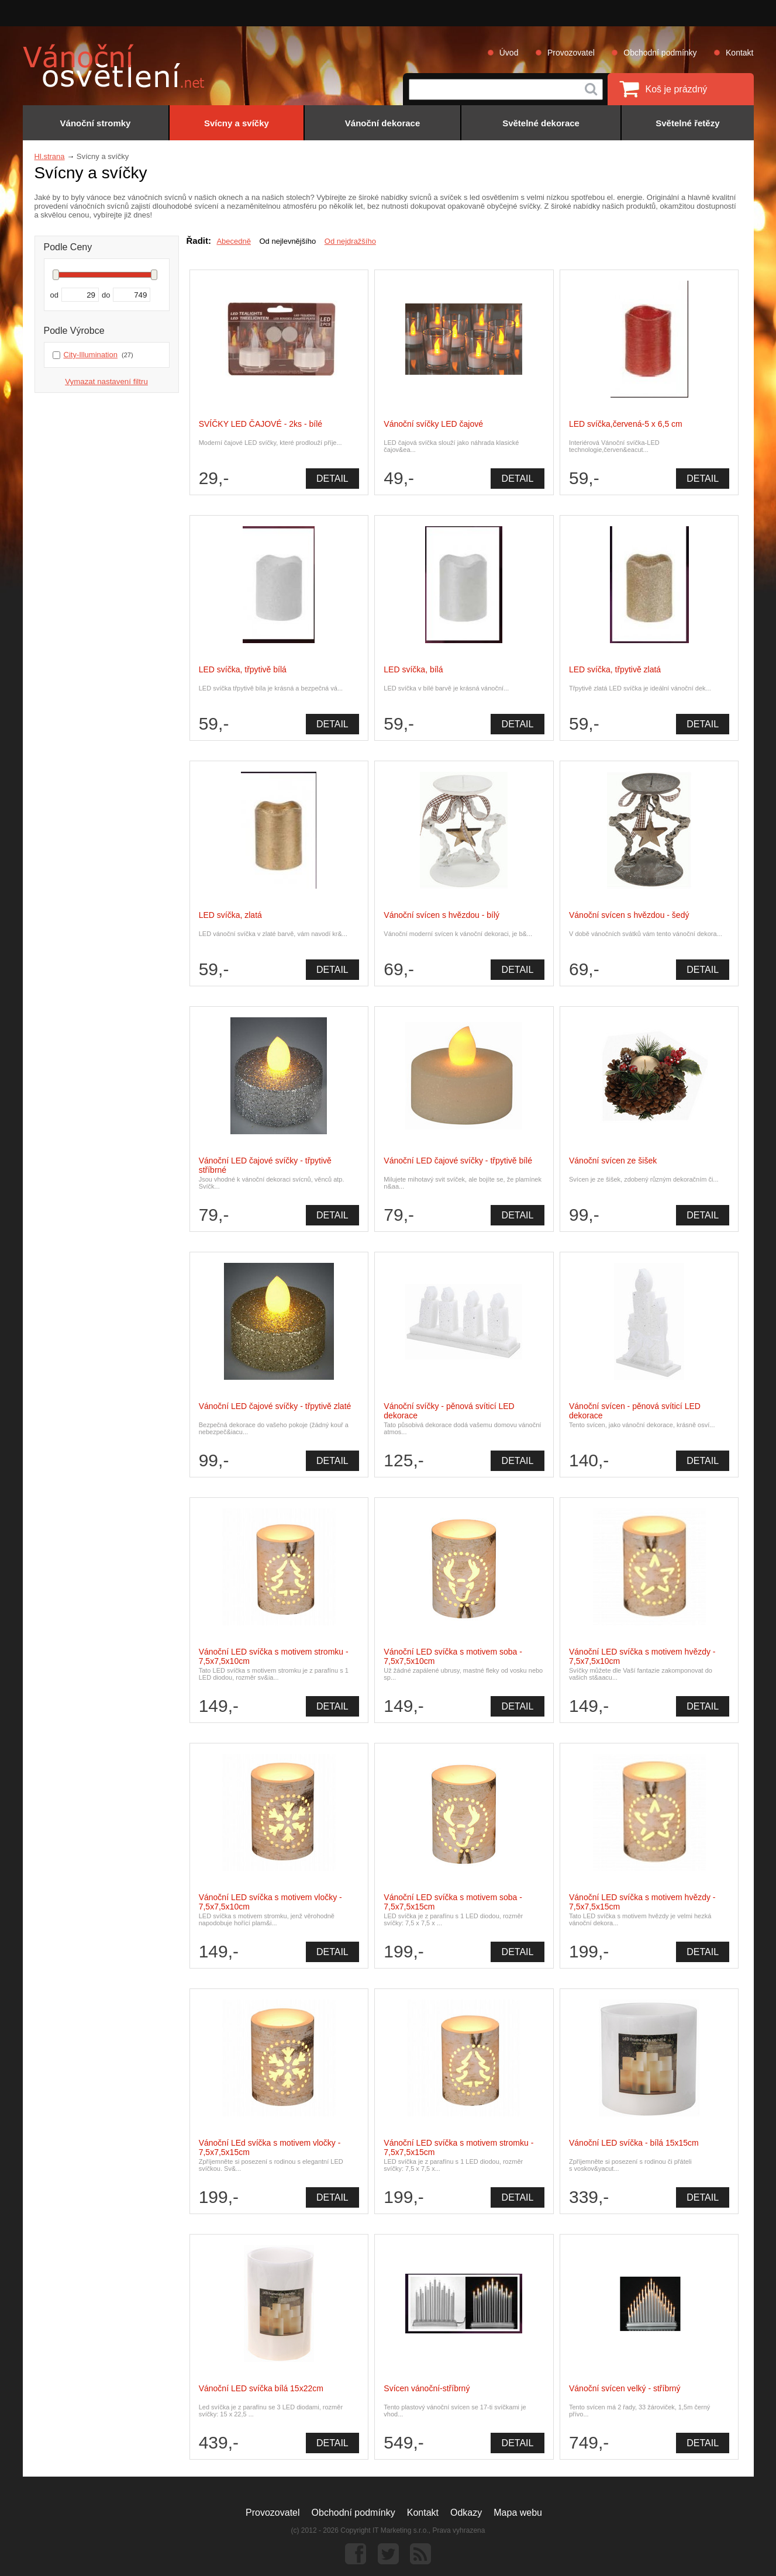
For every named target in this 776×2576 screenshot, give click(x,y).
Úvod (509, 52)
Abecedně (233, 241)
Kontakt (739, 52)
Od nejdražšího (350, 241)
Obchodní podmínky (659, 52)
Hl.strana (50, 156)
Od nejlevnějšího (287, 241)
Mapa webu (518, 2513)
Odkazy (466, 2513)
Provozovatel (571, 52)
